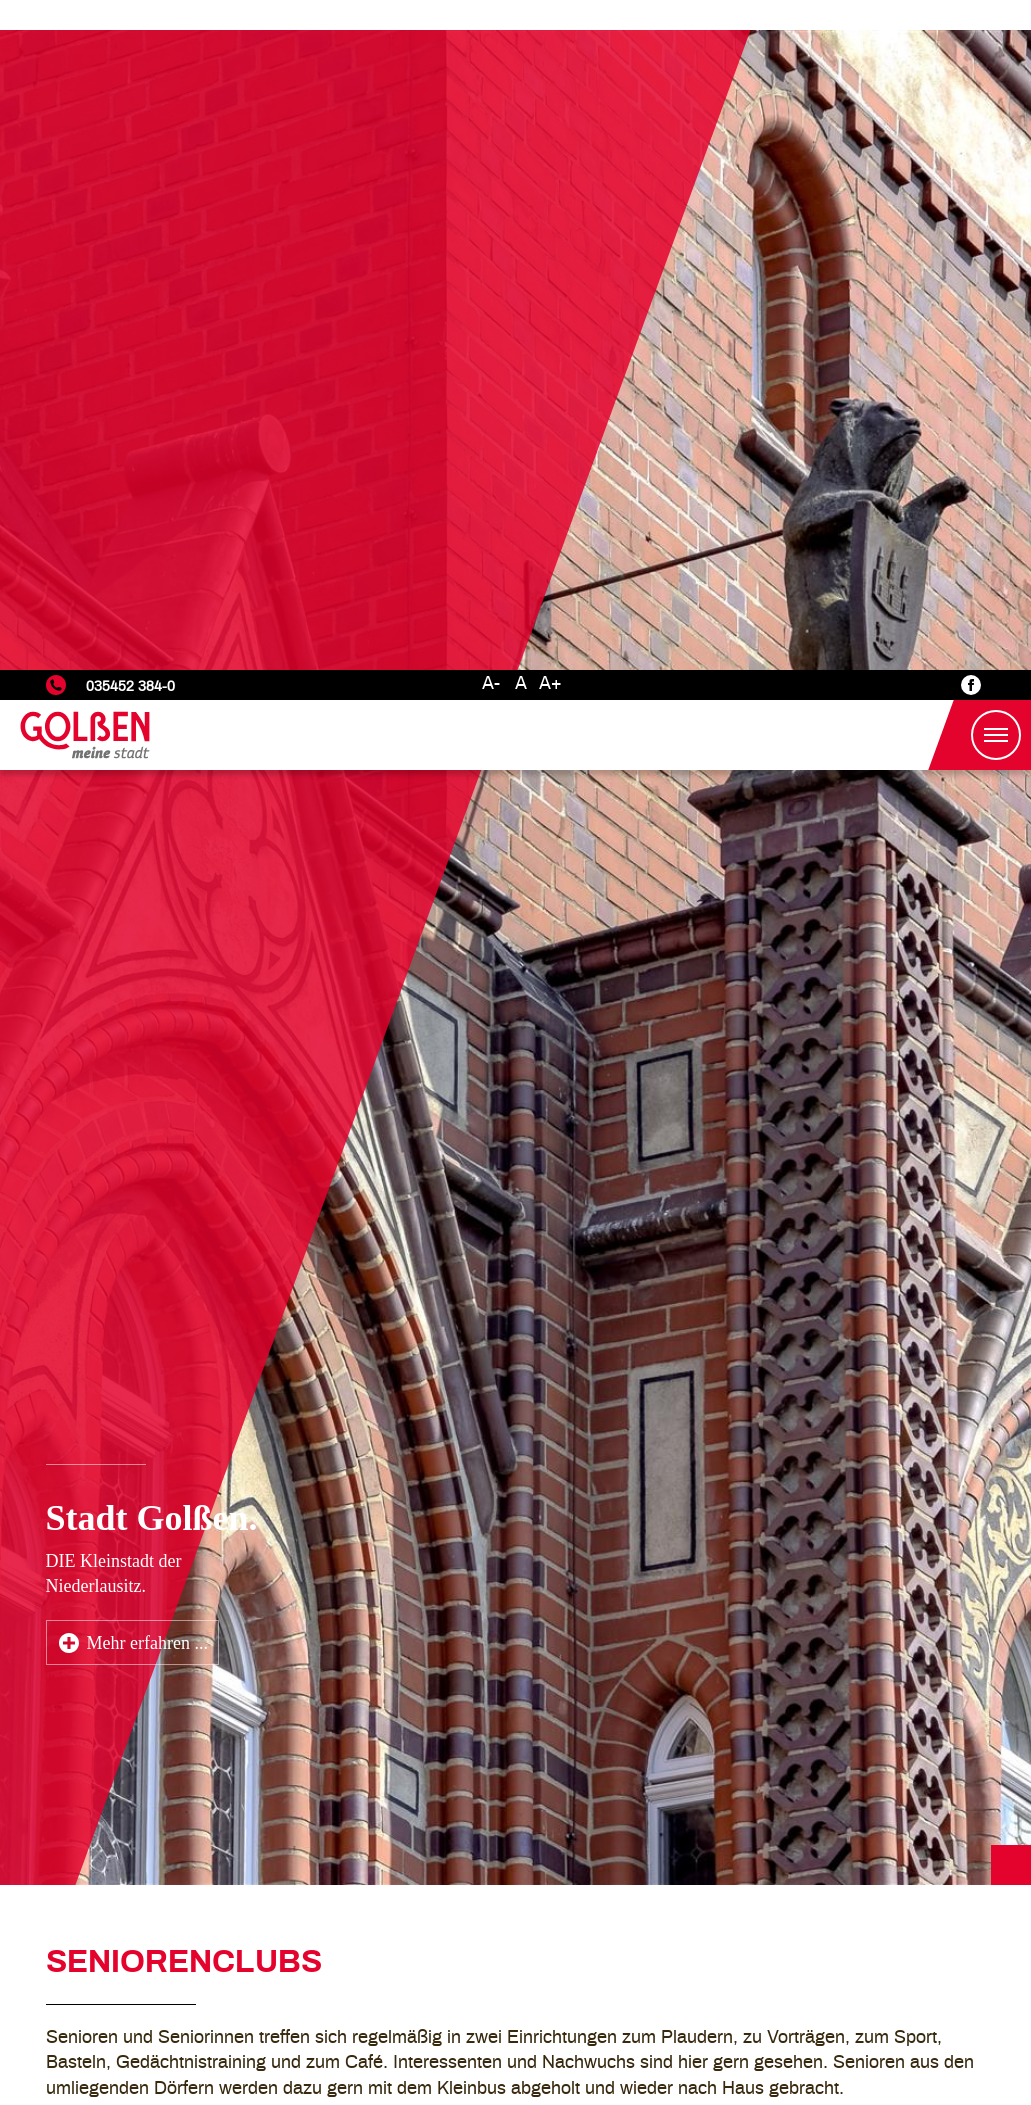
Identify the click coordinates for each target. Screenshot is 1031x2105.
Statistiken (755, 1971)
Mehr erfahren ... (147, 973)
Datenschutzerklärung (820, 1918)
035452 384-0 (130, 16)
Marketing (752, 1996)
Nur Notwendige (775, 2030)
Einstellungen (765, 1946)
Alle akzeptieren (927, 2030)
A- (491, 14)
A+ (550, 14)
